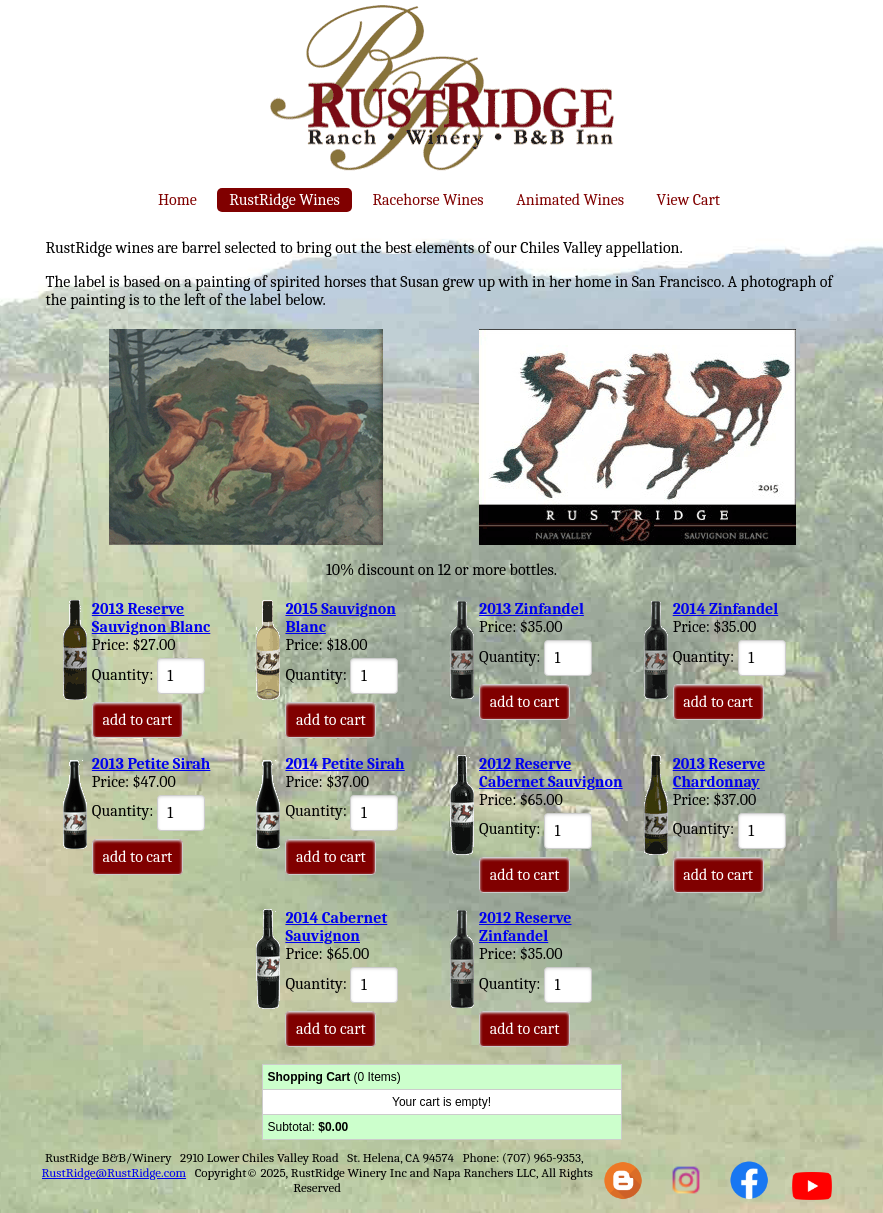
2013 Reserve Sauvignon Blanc (151, 618)
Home (177, 200)
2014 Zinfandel (726, 609)
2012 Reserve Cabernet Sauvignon (551, 773)
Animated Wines (570, 200)
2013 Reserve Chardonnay (719, 773)
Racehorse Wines (427, 200)
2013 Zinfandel (531, 609)
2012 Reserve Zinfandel (525, 927)
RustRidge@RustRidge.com (114, 1172)
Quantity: (148, 675)
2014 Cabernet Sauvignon (336, 927)
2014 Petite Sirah (344, 764)
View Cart (688, 200)
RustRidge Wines (284, 200)
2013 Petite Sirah (151, 764)
